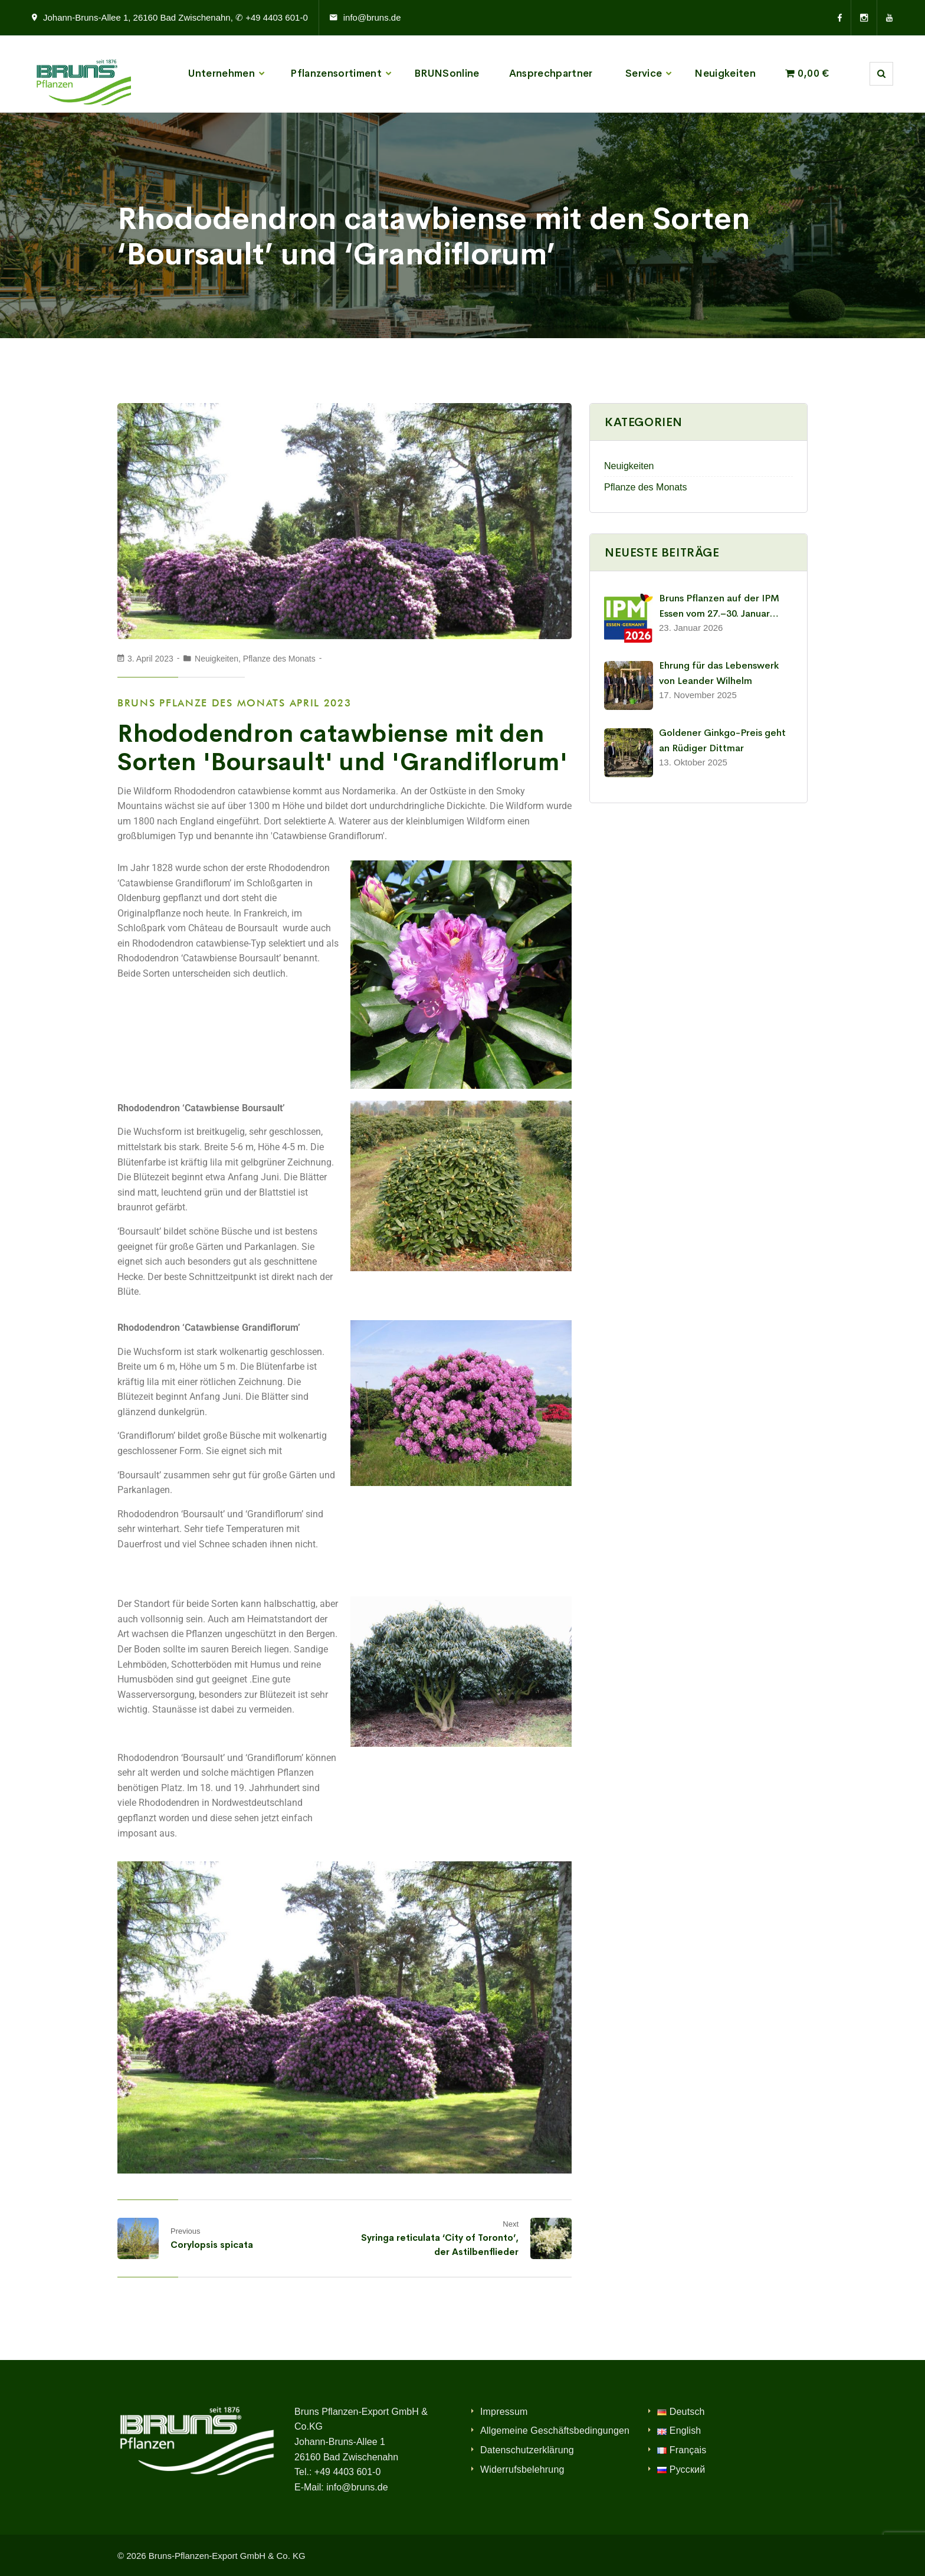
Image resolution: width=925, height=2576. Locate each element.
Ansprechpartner (551, 73)
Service (643, 73)
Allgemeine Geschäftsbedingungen (554, 2431)
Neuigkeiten (725, 73)
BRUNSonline (447, 73)
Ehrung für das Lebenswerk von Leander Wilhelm (719, 673)
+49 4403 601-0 (347, 2472)
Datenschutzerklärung (527, 2450)
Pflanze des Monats (279, 658)
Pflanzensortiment (336, 73)
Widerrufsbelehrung (522, 2469)
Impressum (504, 2412)
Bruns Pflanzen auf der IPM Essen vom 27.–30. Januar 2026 (719, 606)
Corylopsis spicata (211, 2244)
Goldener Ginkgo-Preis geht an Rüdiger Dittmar (722, 740)
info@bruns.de (372, 17)
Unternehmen (221, 73)
